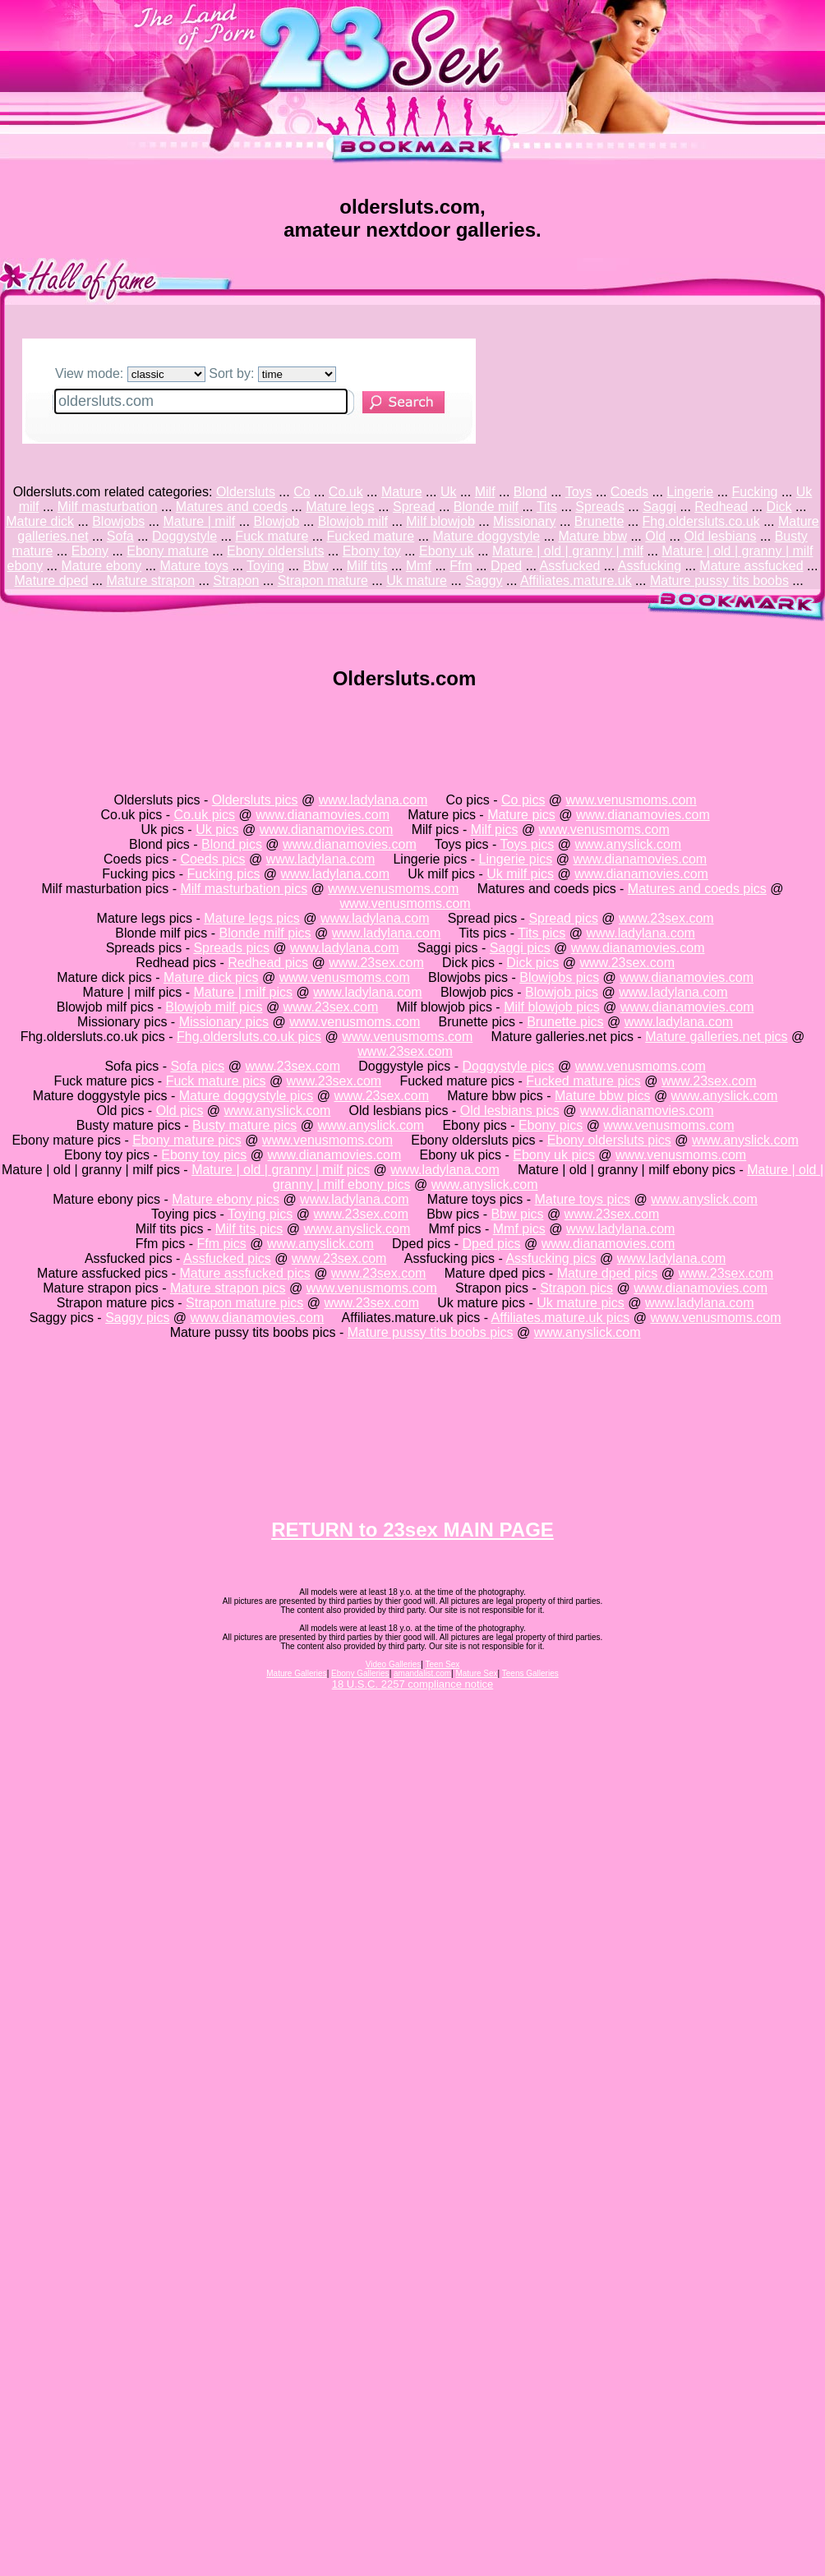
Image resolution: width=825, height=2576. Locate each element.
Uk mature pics (581, 1303)
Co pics (523, 800)
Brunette (599, 521)
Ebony (89, 551)
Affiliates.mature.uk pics (560, 1318)
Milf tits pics (249, 1229)
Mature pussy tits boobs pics (431, 1332)
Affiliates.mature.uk (576, 581)
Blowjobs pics (559, 977)
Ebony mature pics (187, 1140)
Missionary (524, 521)
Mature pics (521, 815)
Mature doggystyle (486, 536)
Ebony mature (168, 551)
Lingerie (689, 492)
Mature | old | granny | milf (567, 551)
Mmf (418, 566)
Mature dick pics (211, 977)
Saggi (659, 507)
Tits (547, 507)
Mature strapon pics (228, 1288)
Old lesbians (720, 536)
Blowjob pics (561, 992)
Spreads (600, 507)
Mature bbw (592, 536)
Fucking (754, 492)
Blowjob (276, 521)
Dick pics (532, 963)
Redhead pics (268, 963)
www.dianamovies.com (322, 815)
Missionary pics (224, 1022)
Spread (414, 507)
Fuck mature (271, 536)
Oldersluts (245, 492)
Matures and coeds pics (697, 889)
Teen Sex (443, 1664)
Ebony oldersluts (275, 551)
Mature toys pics (582, 1199)
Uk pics (217, 829)
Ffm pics (221, 1244)
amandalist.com (422, 1673)
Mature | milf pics (243, 992)
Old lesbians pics (510, 1110)
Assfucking (649, 566)
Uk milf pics (520, 874)
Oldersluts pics (255, 800)
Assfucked (570, 566)
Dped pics (491, 1244)
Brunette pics (565, 1022)
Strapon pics (576, 1288)
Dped (506, 566)
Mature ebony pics (225, 1199)
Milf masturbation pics (243, 889)
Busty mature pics (244, 1125)
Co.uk (346, 492)
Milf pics (495, 829)
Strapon (236, 581)
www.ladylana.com (373, 800)
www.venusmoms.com (631, 800)
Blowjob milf (353, 521)
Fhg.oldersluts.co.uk (701, 521)
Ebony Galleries (360, 1673)
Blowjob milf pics (213, 1007)
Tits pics (541, 933)
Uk (448, 492)
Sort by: (272, 373)
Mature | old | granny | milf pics (280, 1170)
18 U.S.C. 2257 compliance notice (413, 1684)
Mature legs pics (252, 918)
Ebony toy (372, 551)
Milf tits (367, 566)
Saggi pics (520, 948)
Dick (778, 507)
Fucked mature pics (583, 1081)
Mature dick (40, 521)
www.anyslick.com (627, 844)
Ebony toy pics (204, 1155)
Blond (530, 492)
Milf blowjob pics (551, 1007)
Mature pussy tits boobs (719, 581)
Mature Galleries (296, 1673)
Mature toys (193, 566)
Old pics (180, 1110)
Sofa (120, 536)
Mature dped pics (607, 1273)
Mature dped (51, 581)
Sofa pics (197, 1066)
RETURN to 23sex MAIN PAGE (412, 1529)
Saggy (483, 581)
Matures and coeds (232, 507)
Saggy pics (137, 1318)
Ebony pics (551, 1125)
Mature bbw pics (603, 1096)
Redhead (721, 507)
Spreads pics (231, 948)
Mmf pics (519, 1229)
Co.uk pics (204, 815)
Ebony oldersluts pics (609, 1140)
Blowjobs (118, 521)
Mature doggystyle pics (246, 1096)
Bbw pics (517, 1214)
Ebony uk (446, 551)
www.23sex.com (666, 918)
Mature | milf (199, 521)
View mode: (130, 373)
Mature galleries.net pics (716, 1037)
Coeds (629, 492)
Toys (578, 492)
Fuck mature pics (216, 1081)
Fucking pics (223, 874)
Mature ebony (101, 566)
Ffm (460, 566)
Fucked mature (371, 536)
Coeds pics (212, 859)
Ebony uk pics (554, 1155)
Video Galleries (394, 1664)
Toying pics (260, 1214)
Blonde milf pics (265, 933)
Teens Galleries (530, 1673)
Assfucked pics (227, 1258)
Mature (401, 492)
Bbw (316, 566)
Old (655, 536)
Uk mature (416, 581)
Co (301, 492)
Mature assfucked (751, 566)
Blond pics (231, 844)
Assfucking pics (550, 1258)
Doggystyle (184, 536)
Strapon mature (323, 581)
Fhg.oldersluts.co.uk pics (249, 1037)
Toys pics (527, 844)
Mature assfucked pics (245, 1273)
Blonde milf (486, 507)
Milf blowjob (440, 521)
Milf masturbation (108, 507)
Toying (265, 566)
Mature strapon (151, 581)
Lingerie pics (515, 859)
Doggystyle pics (508, 1066)
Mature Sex (476, 1673)
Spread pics (563, 918)
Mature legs (340, 507)
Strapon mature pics (244, 1303)
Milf (485, 492)
